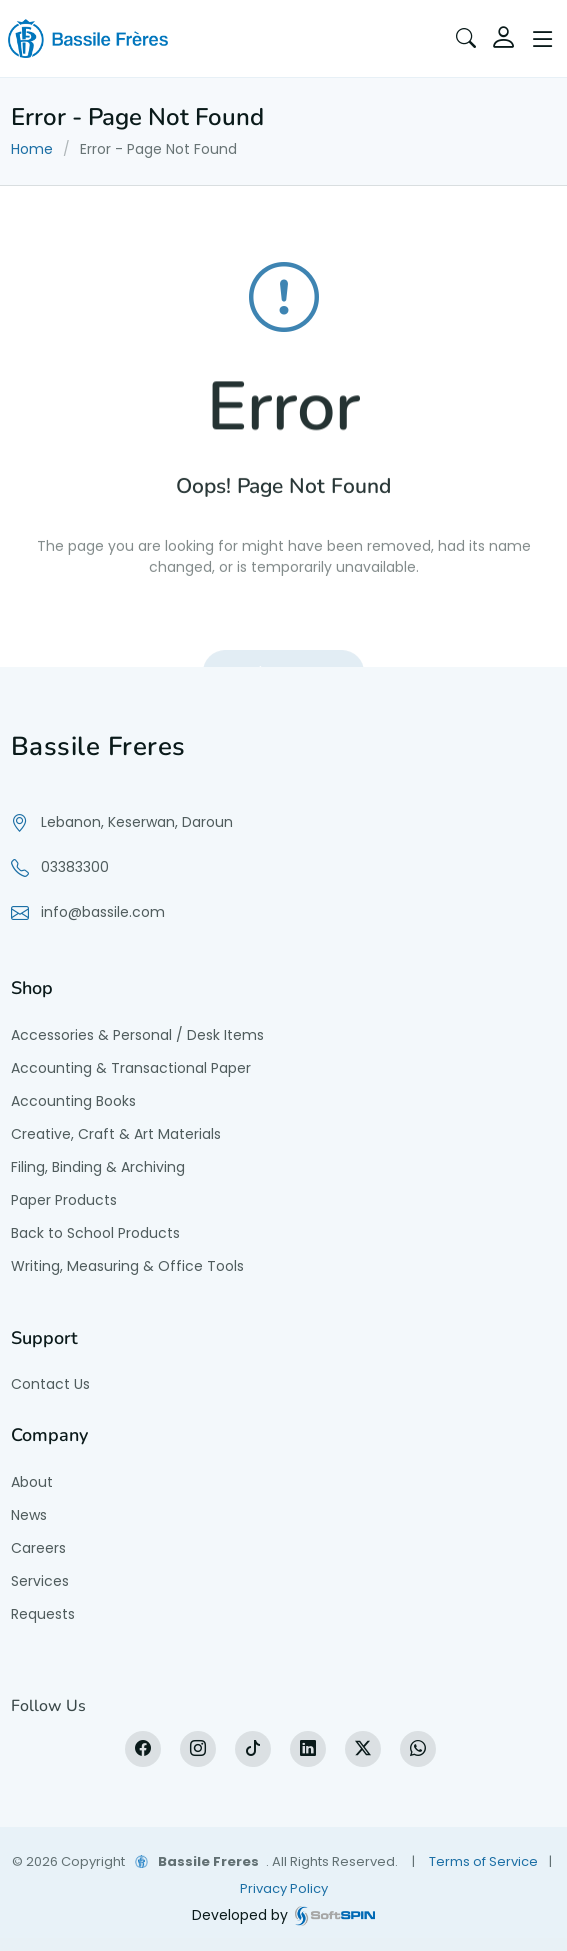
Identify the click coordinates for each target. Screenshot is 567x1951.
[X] (363, 1749)
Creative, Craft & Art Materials (116, 1134)
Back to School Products (95, 1233)
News (29, 1515)
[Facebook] (143, 1749)
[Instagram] (198, 1749)
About (32, 1482)
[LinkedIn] (308, 1749)
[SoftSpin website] (335, 1915)
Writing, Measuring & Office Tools (127, 1266)
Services (40, 1581)
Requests (43, 1614)
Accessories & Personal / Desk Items (137, 1035)
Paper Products (64, 1200)
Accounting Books (73, 1101)
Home (32, 149)
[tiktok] (253, 1749)
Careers (38, 1548)
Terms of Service (483, 1861)
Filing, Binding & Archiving (98, 1167)
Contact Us (50, 1384)
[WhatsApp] (418, 1749)
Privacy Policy (284, 1888)
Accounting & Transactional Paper (131, 1068)
